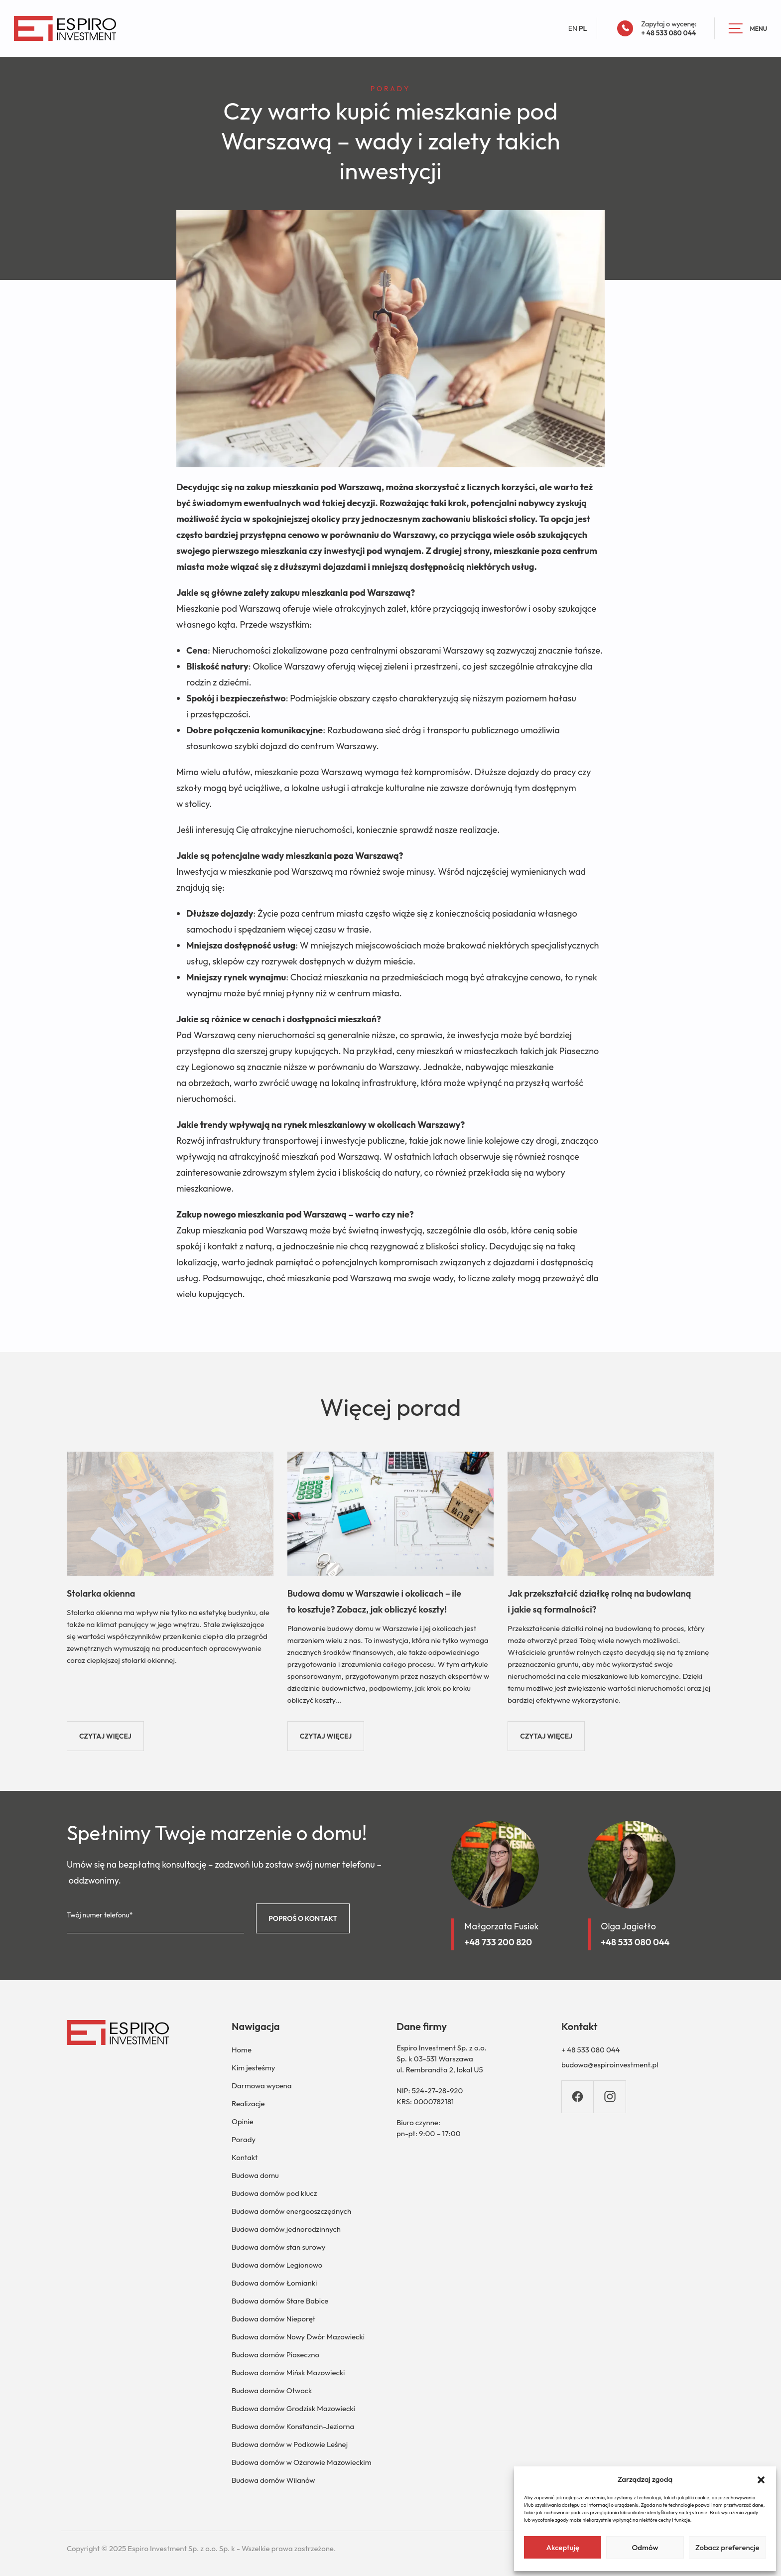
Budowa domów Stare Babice (280, 2300)
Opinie (243, 2121)
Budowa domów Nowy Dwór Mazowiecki (298, 2336)
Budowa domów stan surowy (278, 2247)
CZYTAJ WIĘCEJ (105, 1736)
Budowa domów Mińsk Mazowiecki (288, 2372)
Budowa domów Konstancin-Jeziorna (293, 2426)
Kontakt (245, 2157)
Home (242, 2049)
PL (583, 28)
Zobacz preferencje (727, 2547)
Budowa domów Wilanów (273, 2480)
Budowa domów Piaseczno (275, 2354)
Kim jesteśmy (253, 2067)
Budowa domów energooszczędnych (291, 2211)
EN (572, 28)
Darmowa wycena (261, 2085)
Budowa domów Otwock (272, 2390)
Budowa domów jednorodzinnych (286, 2229)
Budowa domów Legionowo (277, 2265)
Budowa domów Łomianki (274, 2283)
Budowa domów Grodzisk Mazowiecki (293, 2408)
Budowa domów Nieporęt (273, 2318)
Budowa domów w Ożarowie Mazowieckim (301, 2462)
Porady (244, 2139)
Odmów (645, 2547)
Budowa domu (255, 2175)
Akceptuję (562, 2547)
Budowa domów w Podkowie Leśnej (290, 2444)
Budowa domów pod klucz (274, 2193)
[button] (761, 2479)
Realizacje (248, 2103)
